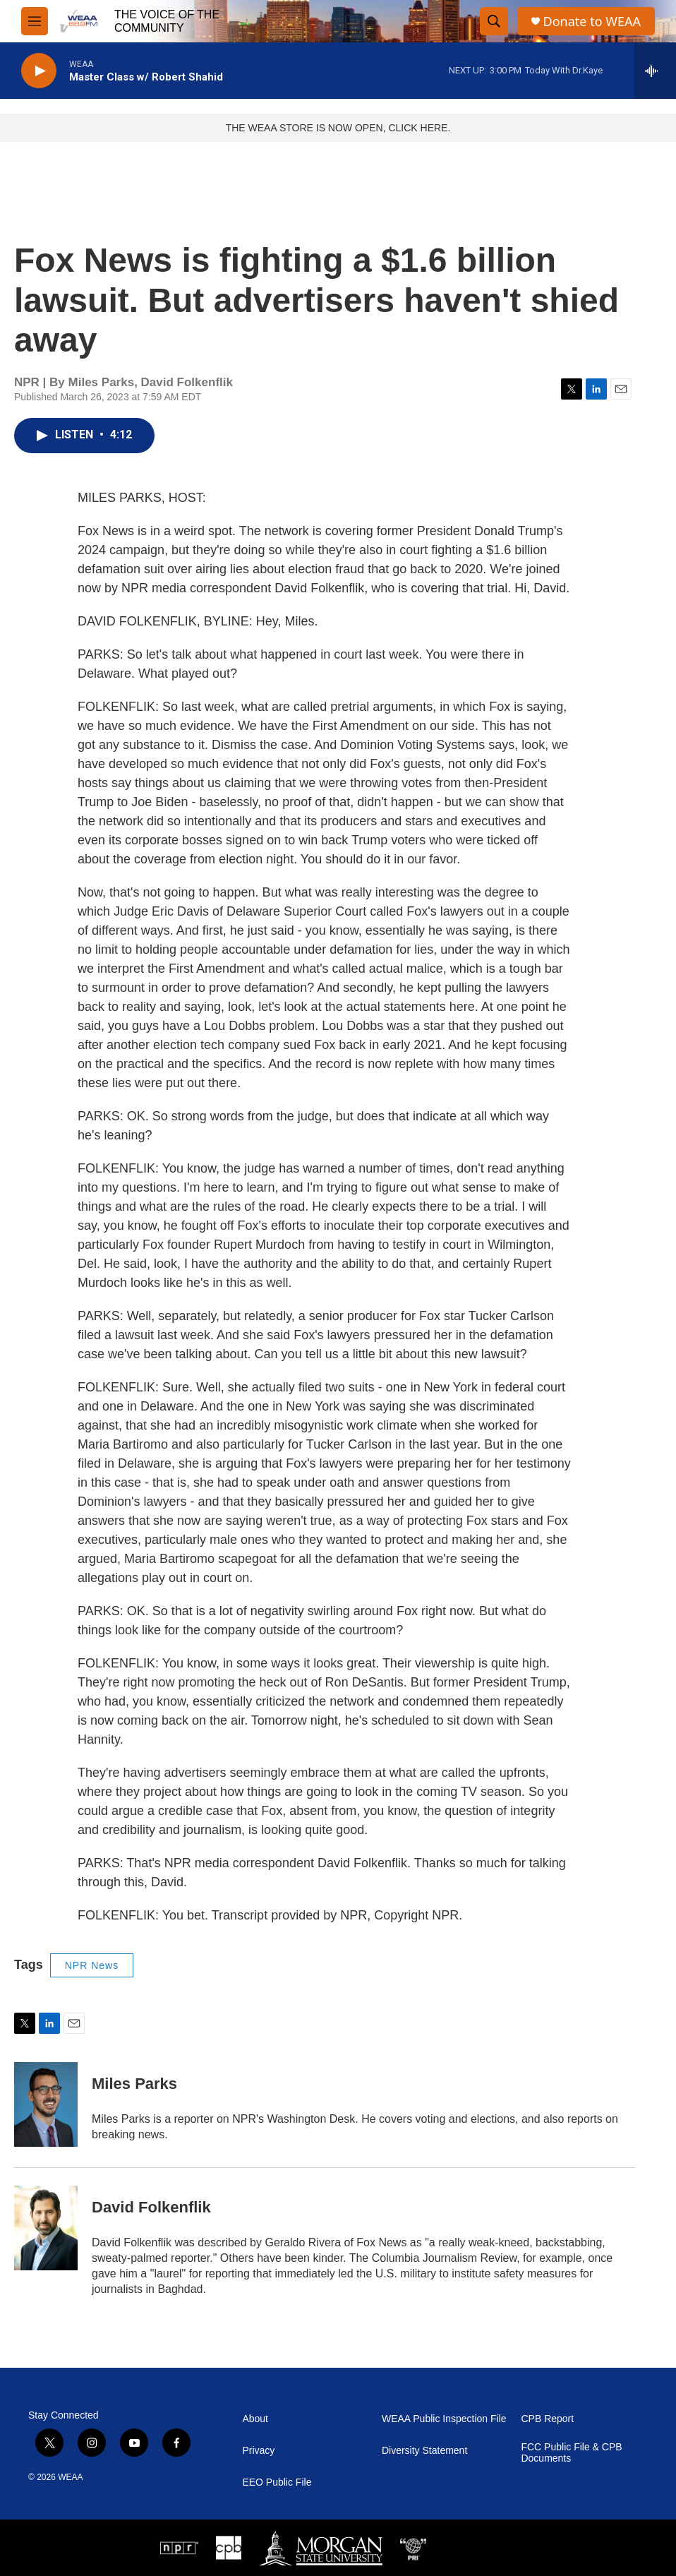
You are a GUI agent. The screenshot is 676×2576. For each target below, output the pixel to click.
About (255, 2419)
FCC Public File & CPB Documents (571, 2453)
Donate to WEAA (592, 21)
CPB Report (547, 2419)
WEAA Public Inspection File (444, 2419)
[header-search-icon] (494, 21)
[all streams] (655, 70)
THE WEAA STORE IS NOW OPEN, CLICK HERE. (338, 127)
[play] (39, 71)
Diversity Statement (424, 2450)
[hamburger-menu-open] (34, 21)
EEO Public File (276, 2482)
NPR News (92, 1965)
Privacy (258, 2450)
